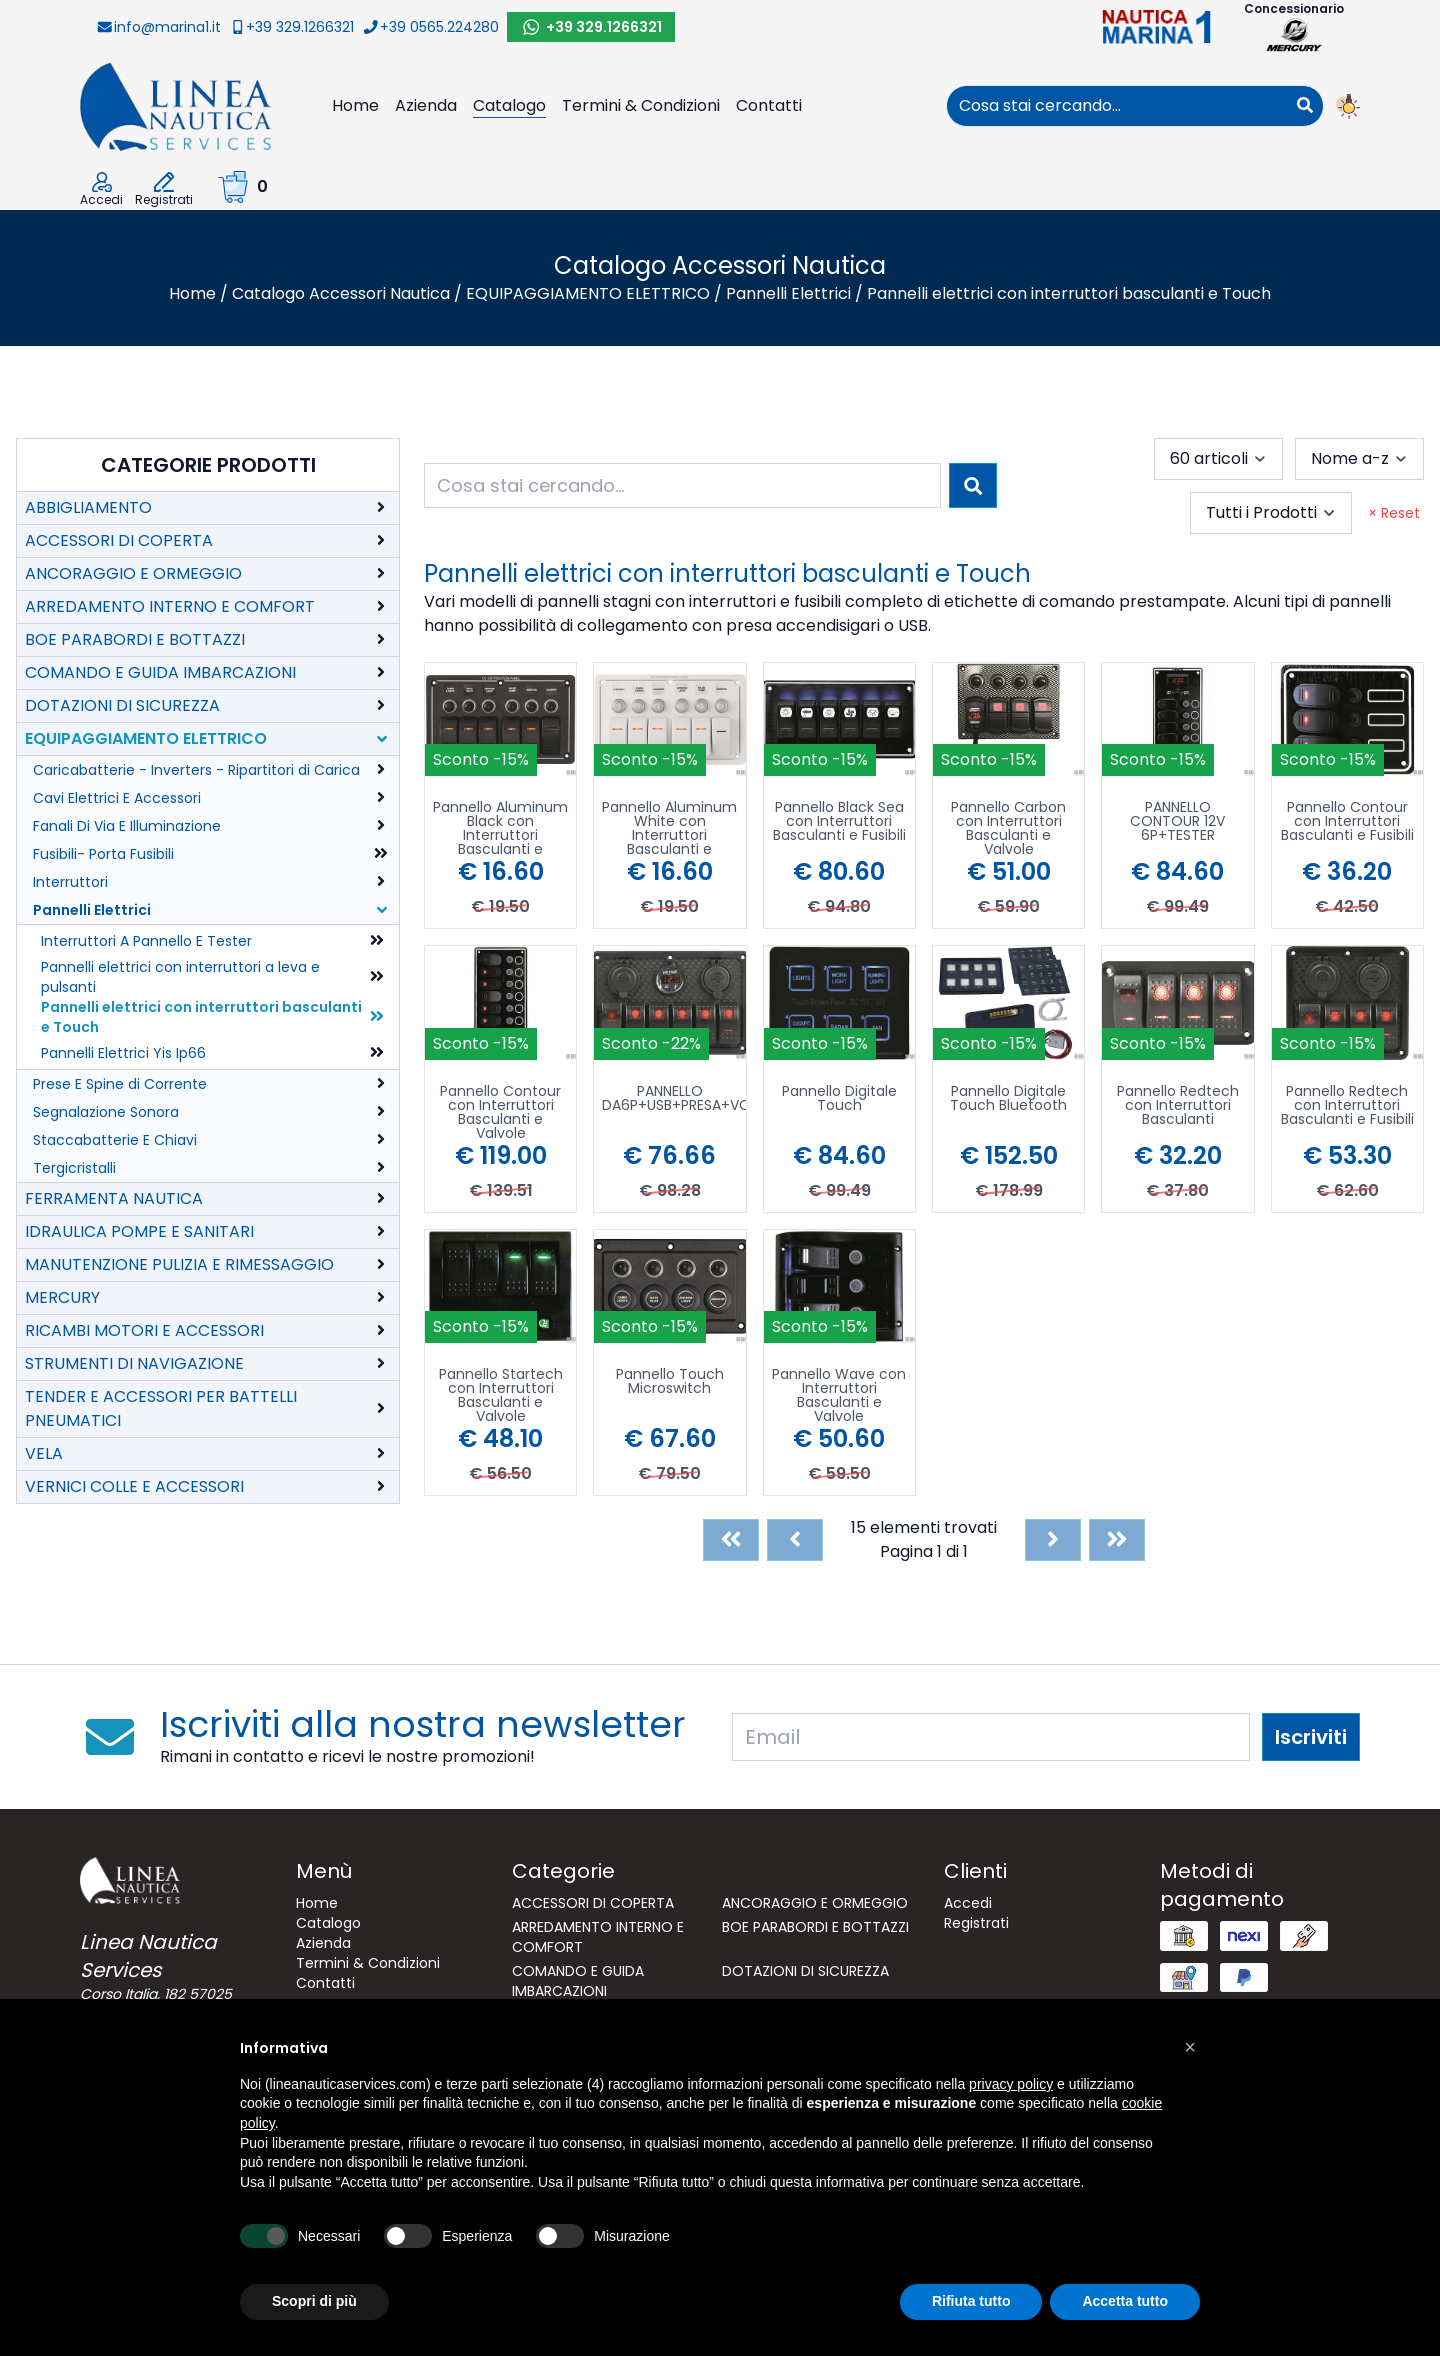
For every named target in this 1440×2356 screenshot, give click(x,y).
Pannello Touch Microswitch (670, 1382)
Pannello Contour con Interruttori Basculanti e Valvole (500, 1112)
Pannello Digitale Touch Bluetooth (1008, 1099)
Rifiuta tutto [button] (971, 2301)
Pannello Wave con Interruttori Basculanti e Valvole (839, 1395)
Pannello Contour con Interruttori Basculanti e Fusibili (1347, 822)
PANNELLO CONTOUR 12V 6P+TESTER (1177, 822)
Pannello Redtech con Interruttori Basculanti (1178, 1106)
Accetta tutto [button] (1125, 2301)
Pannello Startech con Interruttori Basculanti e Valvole (501, 1395)
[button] (1190, 2047)
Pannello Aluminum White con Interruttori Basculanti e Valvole (669, 828)
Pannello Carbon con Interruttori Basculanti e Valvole (1008, 828)
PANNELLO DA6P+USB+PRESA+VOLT (673, 1099)
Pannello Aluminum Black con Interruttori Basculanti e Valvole (500, 828)
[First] (731, 1540)
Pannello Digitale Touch (839, 1099)
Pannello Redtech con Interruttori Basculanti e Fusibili (1347, 1106)
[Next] (1053, 1540)
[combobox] (1117, 106)
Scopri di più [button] (314, 2301)
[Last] (1117, 1540)
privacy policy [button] (1011, 2084)
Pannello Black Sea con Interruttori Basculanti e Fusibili (839, 822)
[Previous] (795, 1540)
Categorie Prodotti (208, 465)
